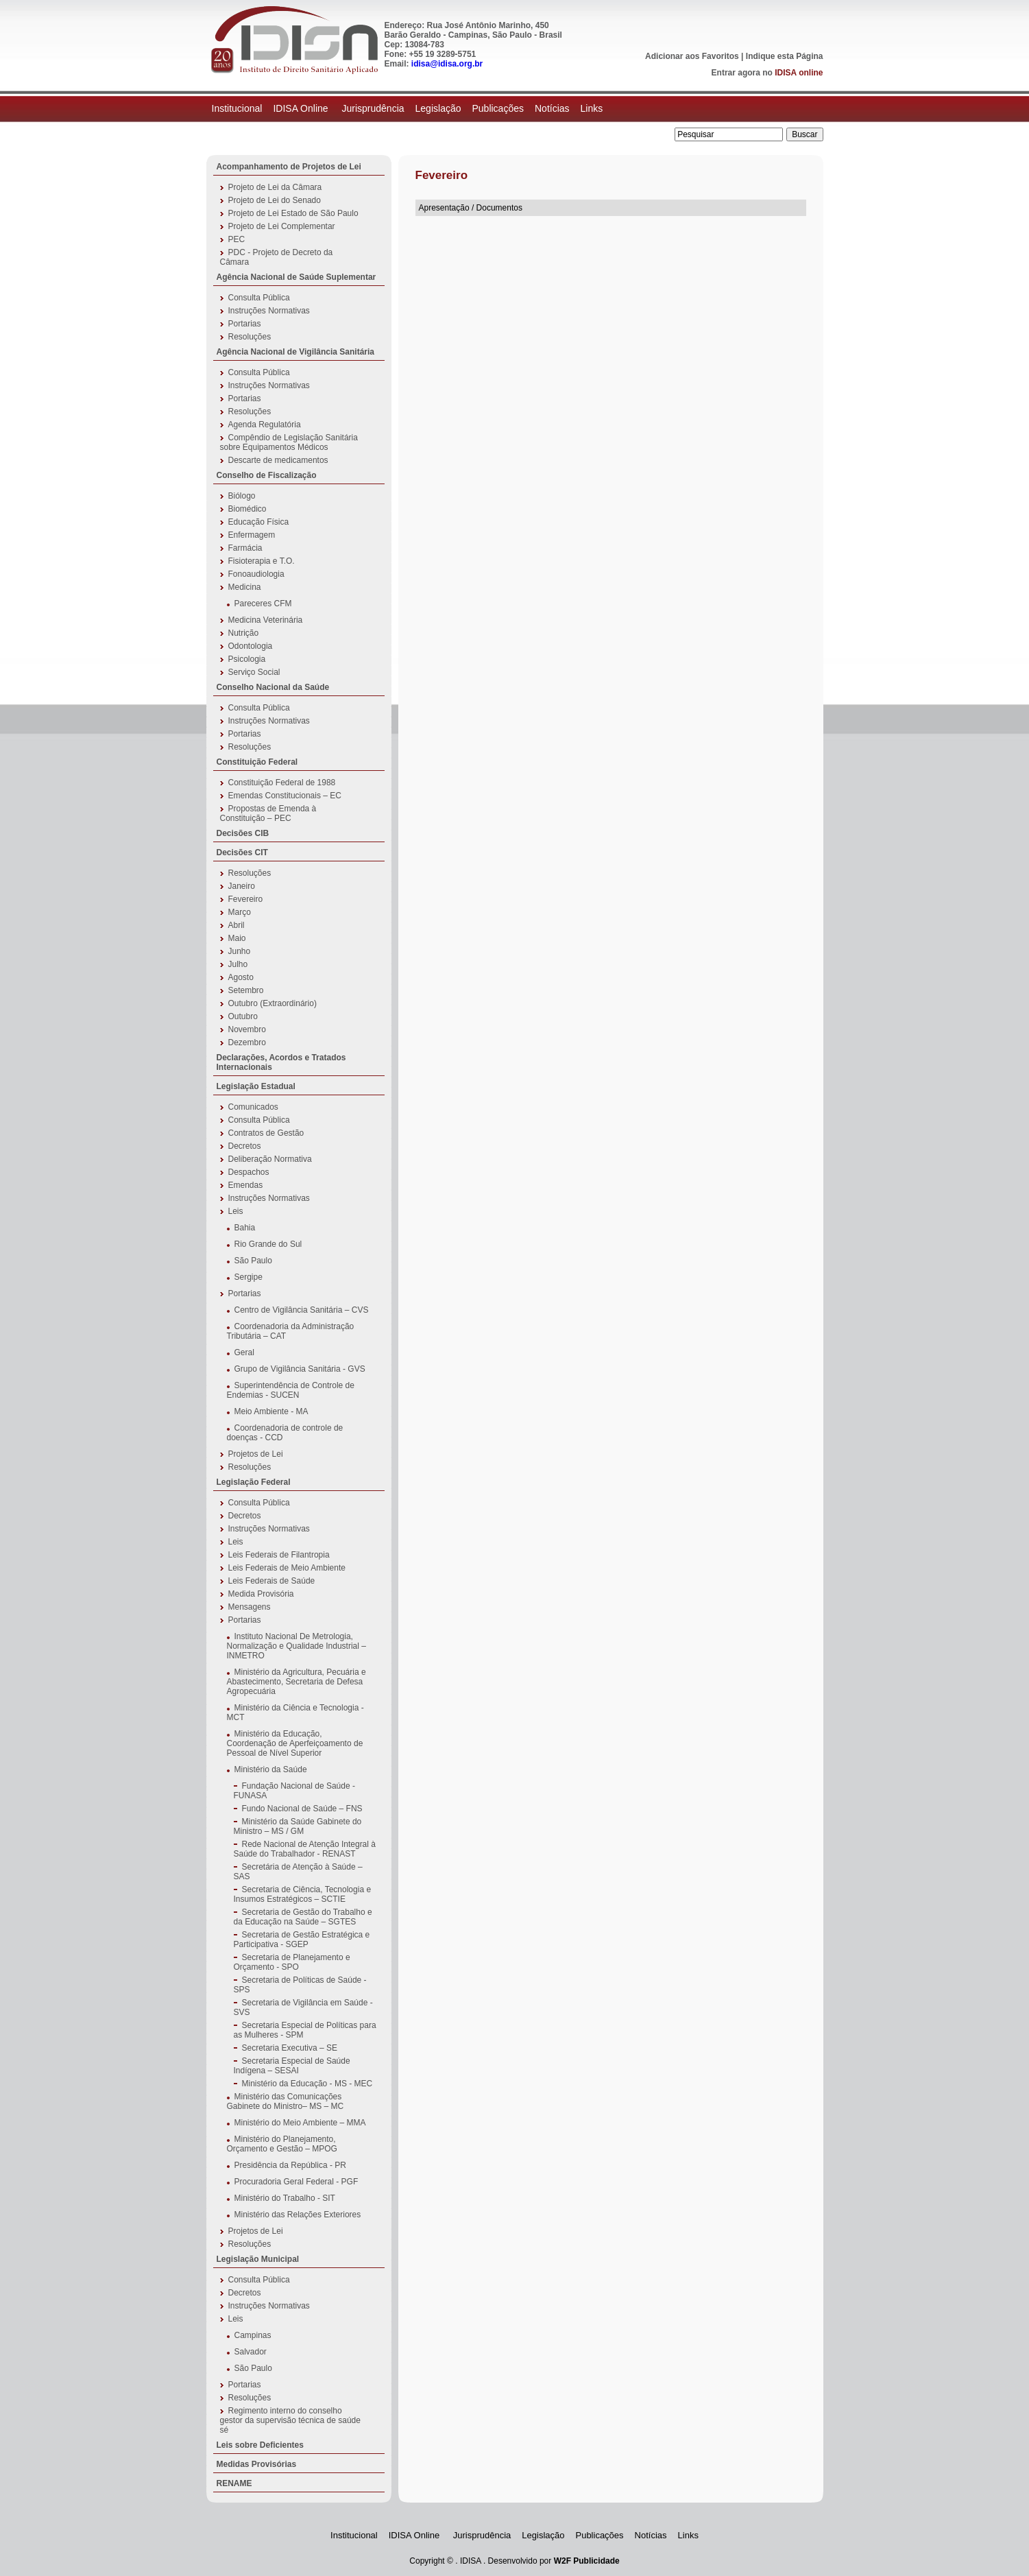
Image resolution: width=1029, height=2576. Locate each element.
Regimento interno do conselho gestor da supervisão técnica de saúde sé (290, 2420)
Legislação (438, 108)
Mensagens (249, 1607)
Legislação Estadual (256, 1086)
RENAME (234, 2483)
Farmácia (245, 548)
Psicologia (247, 659)
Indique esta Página (784, 56)
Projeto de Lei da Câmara (275, 187)
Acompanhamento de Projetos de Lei (289, 166)
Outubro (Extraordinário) (272, 1003)
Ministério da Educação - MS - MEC (307, 2083)
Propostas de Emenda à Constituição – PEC (268, 813)
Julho (238, 964)
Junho (239, 951)
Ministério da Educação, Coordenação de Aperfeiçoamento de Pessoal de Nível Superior (295, 1743)
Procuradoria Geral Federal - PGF (296, 2181)
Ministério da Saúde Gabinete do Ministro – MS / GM (298, 1826)
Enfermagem (252, 535)
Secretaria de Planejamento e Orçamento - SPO (292, 1962)
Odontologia (250, 646)
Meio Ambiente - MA (271, 1411)
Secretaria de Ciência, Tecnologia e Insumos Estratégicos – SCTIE (303, 1894)
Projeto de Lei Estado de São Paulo (293, 213)
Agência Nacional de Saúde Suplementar (296, 277)
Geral (244, 1352)
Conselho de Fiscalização (267, 475)
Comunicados (253, 1107)
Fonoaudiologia (256, 574)
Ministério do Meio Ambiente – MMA (300, 2122)
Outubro (243, 1016)
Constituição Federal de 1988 (282, 782)
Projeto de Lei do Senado (274, 200)
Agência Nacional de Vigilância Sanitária (296, 352)
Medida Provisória (261, 1594)
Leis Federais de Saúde (271, 1581)
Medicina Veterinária (265, 620)
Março (239, 912)
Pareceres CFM (263, 603)
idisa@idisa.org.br (447, 64)
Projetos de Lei (255, 1454)
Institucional (237, 108)
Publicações (498, 108)
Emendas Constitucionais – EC (284, 795)
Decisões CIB (243, 833)
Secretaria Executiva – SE (289, 2048)
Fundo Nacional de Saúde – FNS (302, 1808)
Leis (235, 1211)
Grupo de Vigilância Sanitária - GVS (299, 1369)
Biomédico (247, 509)
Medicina (244, 587)
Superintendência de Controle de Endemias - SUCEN (290, 1390)
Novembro (247, 1029)
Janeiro (241, 886)
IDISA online (799, 72)
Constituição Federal (257, 762)
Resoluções (249, 337)
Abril (236, 925)
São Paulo (253, 1260)
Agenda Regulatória (264, 424)
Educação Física (258, 522)
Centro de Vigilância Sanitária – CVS (301, 1310)
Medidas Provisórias (257, 2464)
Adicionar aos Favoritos (692, 56)
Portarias (244, 324)
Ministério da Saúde (270, 1769)
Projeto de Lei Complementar (281, 226)
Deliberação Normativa (270, 1159)
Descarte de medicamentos (278, 460)
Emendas (245, 1185)
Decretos (244, 1146)
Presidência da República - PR (290, 2165)
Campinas (252, 2335)
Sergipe (248, 1277)
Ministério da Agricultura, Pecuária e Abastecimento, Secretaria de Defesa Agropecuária (296, 1681)
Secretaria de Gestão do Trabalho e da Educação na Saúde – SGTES (303, 1917)
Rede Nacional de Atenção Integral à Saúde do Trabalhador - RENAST (305, 1849)
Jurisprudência (372, 108)
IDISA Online (301, 108)
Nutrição (243, 633)
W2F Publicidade (587, 2561)
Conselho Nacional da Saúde (273, 687)
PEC (236, 239)
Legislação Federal (254, 1482)
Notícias (552, 108)
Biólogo (242, 496)
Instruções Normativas (269, 310)
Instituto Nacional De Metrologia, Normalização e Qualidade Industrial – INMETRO (296, 1646)
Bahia (245, 1227)
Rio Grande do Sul (268, 1244)
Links (592, 108)
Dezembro (247, 1042)
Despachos (248, 1172)
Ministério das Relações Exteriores (297, 2214)
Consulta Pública (259, 297)
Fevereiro (245, 899)
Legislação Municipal (258, 2259)
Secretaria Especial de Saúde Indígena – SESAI (292, 2065)
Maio (237, 938)
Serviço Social (254, 672)
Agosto (241, 977)
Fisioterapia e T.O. (261, 561)
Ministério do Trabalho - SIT (284, 2198)
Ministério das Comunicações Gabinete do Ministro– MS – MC (285, 2101)
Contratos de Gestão (266, 1133)
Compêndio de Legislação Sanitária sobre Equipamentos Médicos (289, 442)
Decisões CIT (242, 852)
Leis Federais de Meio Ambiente (287, 1568)
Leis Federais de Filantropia (279, 1555)
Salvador (250, 2352)
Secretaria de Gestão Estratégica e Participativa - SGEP (302, 1939)
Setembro (246, 990)
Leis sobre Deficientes (260, 2445)
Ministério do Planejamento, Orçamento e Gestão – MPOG (282, 2144)
